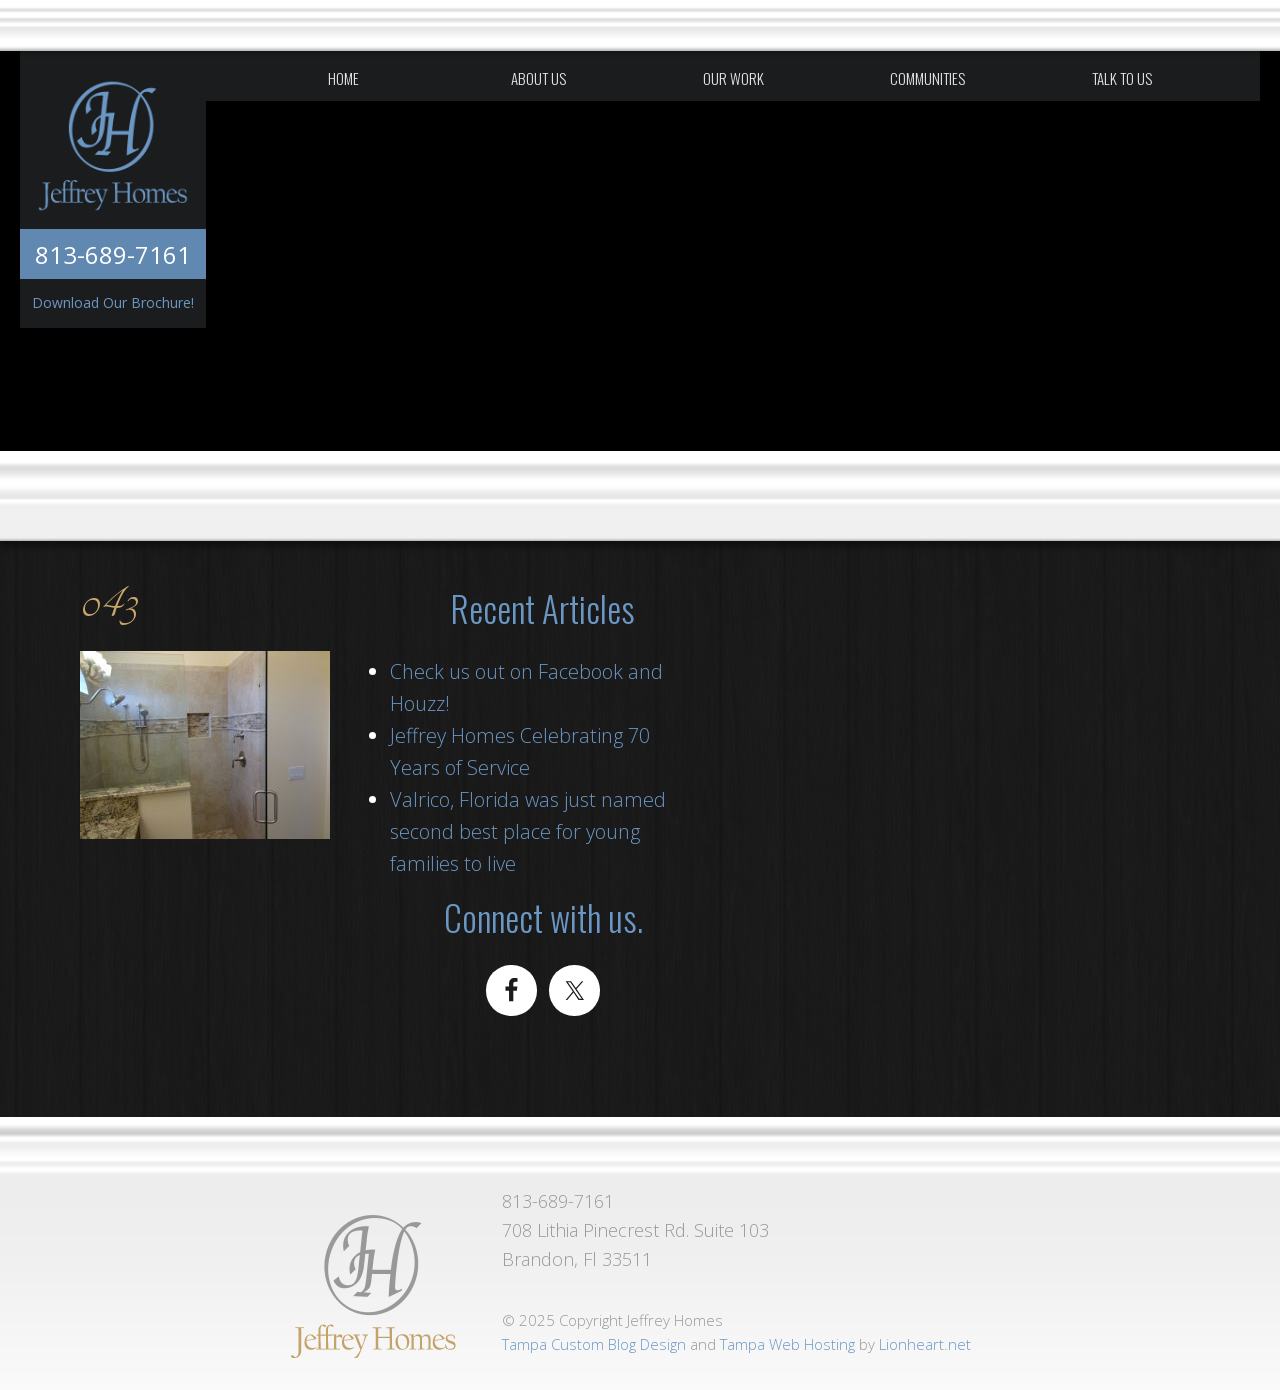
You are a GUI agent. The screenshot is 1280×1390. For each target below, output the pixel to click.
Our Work (733, 78)
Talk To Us (1122, 78)
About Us (538, 78)
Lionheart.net (925, 1344)
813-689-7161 (113, 254)
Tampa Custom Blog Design (594, 1344)
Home (343, 78)
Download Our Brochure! (113, 302)
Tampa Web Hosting (787, 1344)
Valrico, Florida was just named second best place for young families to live (528, 831)
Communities (927, 78)
